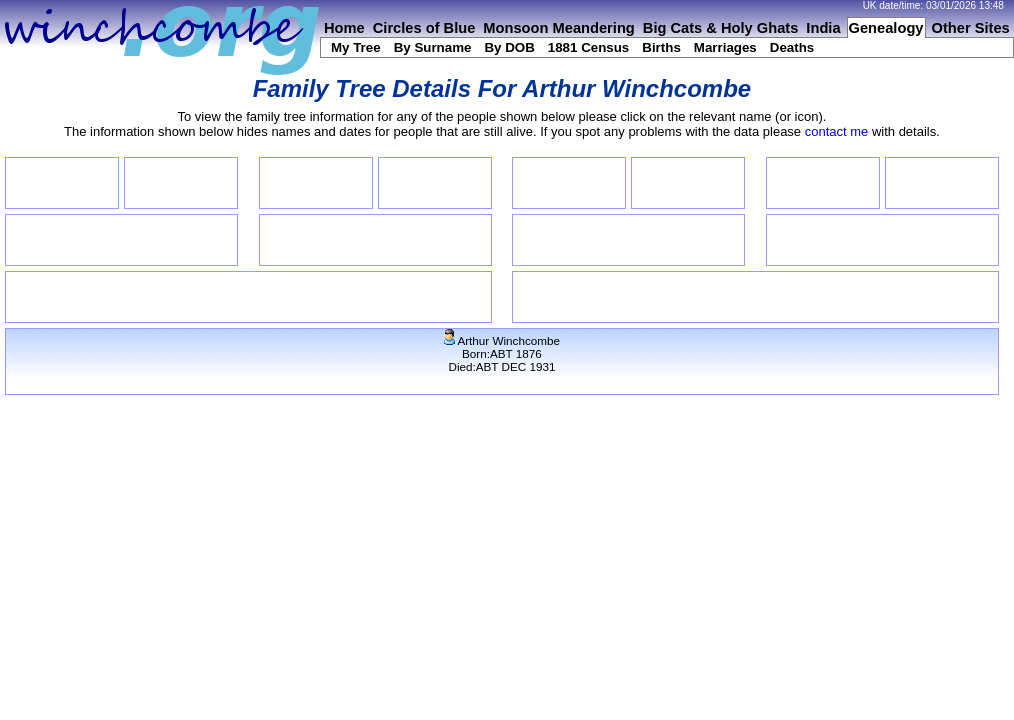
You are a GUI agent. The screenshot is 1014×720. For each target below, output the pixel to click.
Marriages (725, 47)
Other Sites (971, 28)
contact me (837, 131)
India (823, 28)
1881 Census (589, 47)
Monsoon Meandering (558, 28)
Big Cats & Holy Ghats (721, 28)
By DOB (509, 47)
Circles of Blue (424, 28)
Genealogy (886, 28)
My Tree (356, 47)
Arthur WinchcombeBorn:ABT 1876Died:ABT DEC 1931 (502, 353)
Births (661, 47)
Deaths (792, 47)
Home (344, 28)
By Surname (433, 47)
